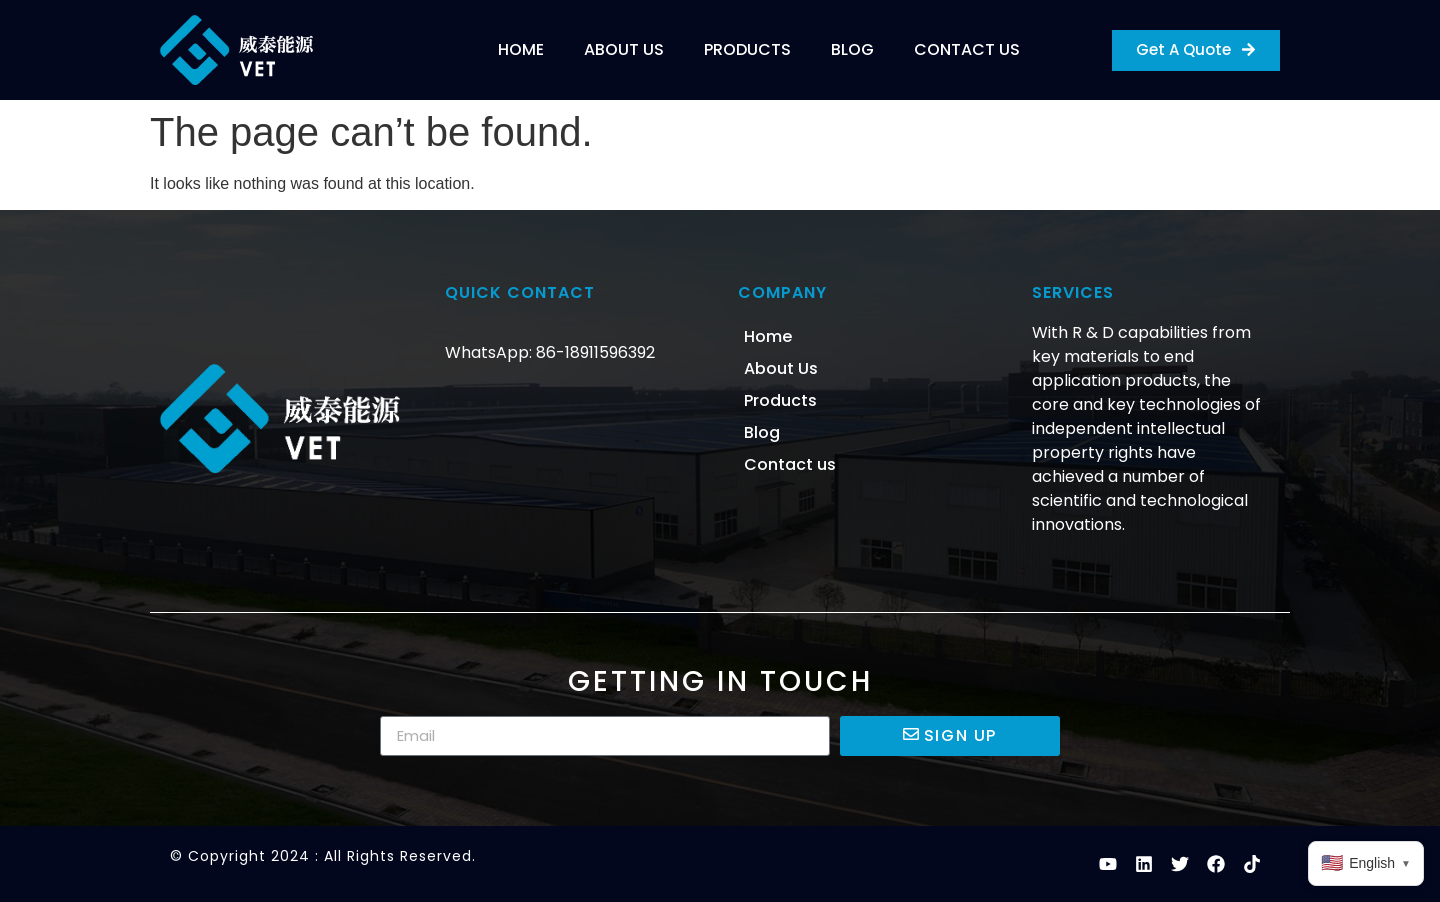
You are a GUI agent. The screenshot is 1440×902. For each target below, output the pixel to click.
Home (521, 49)
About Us (624, 49)
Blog (852, 49)
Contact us (967, 49)
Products (747, 49)
